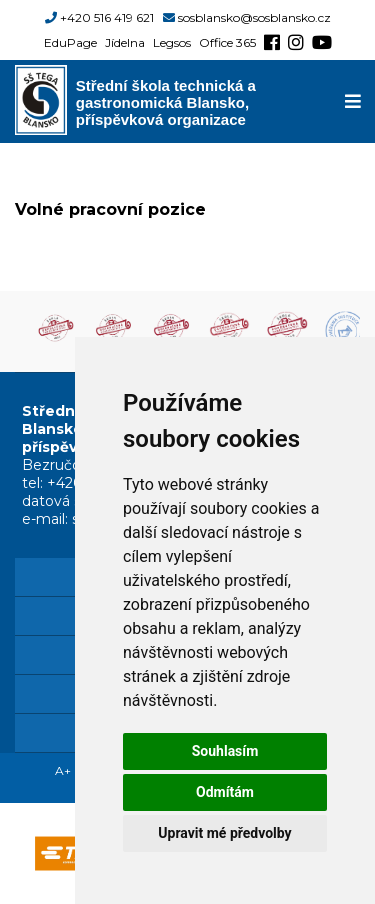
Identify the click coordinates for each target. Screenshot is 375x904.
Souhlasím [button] (225, 751)
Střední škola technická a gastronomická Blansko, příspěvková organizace (166, 101)
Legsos (172, 42)
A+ (63, 770)
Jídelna (125, 42)
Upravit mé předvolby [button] (224, 833)
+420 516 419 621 (107, 17)
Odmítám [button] (225, 792)
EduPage (70, 42)
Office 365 (227, 42)
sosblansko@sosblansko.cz (254, 17)
